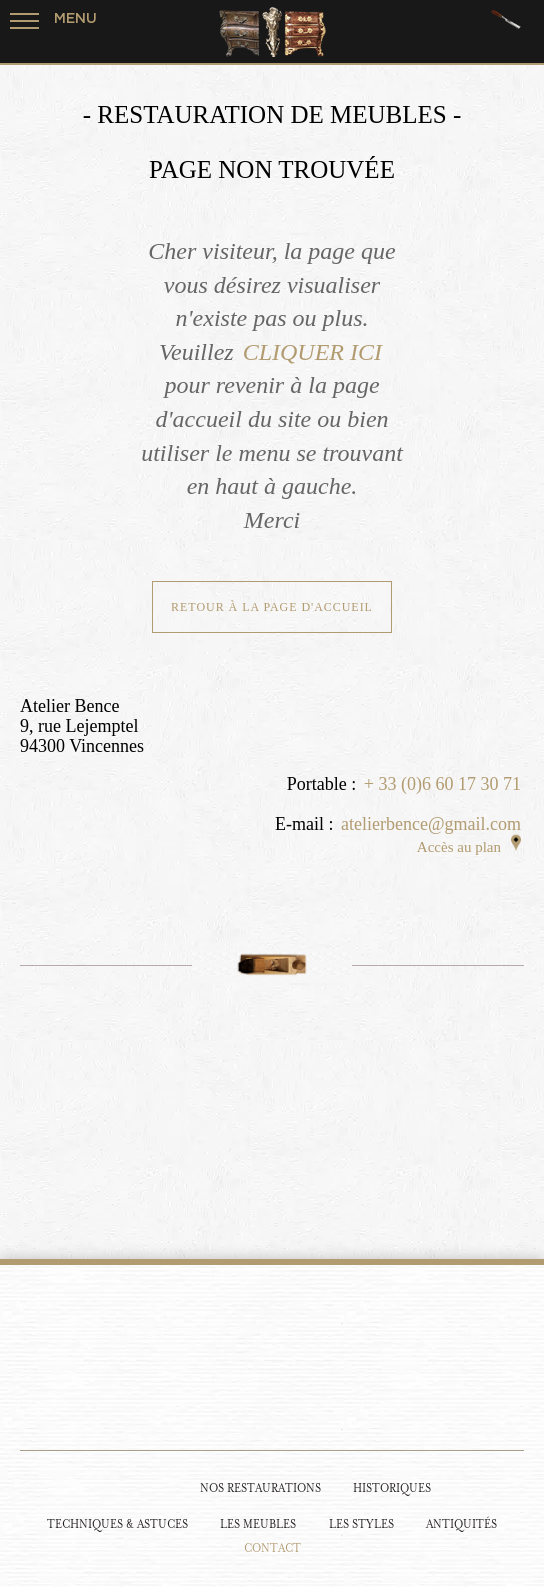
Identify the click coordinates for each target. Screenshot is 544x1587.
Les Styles (361, 1524)
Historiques (392, 1488)
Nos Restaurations (260, 1488)
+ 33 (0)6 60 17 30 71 (442, 784)
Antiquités (461, 1524)
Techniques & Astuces (117, 1524)
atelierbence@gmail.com (431, 824)
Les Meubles (258, 1524)
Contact (272, 1548)
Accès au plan (469, 847)
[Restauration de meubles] (140, 1487)
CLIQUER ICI (312, 352)
